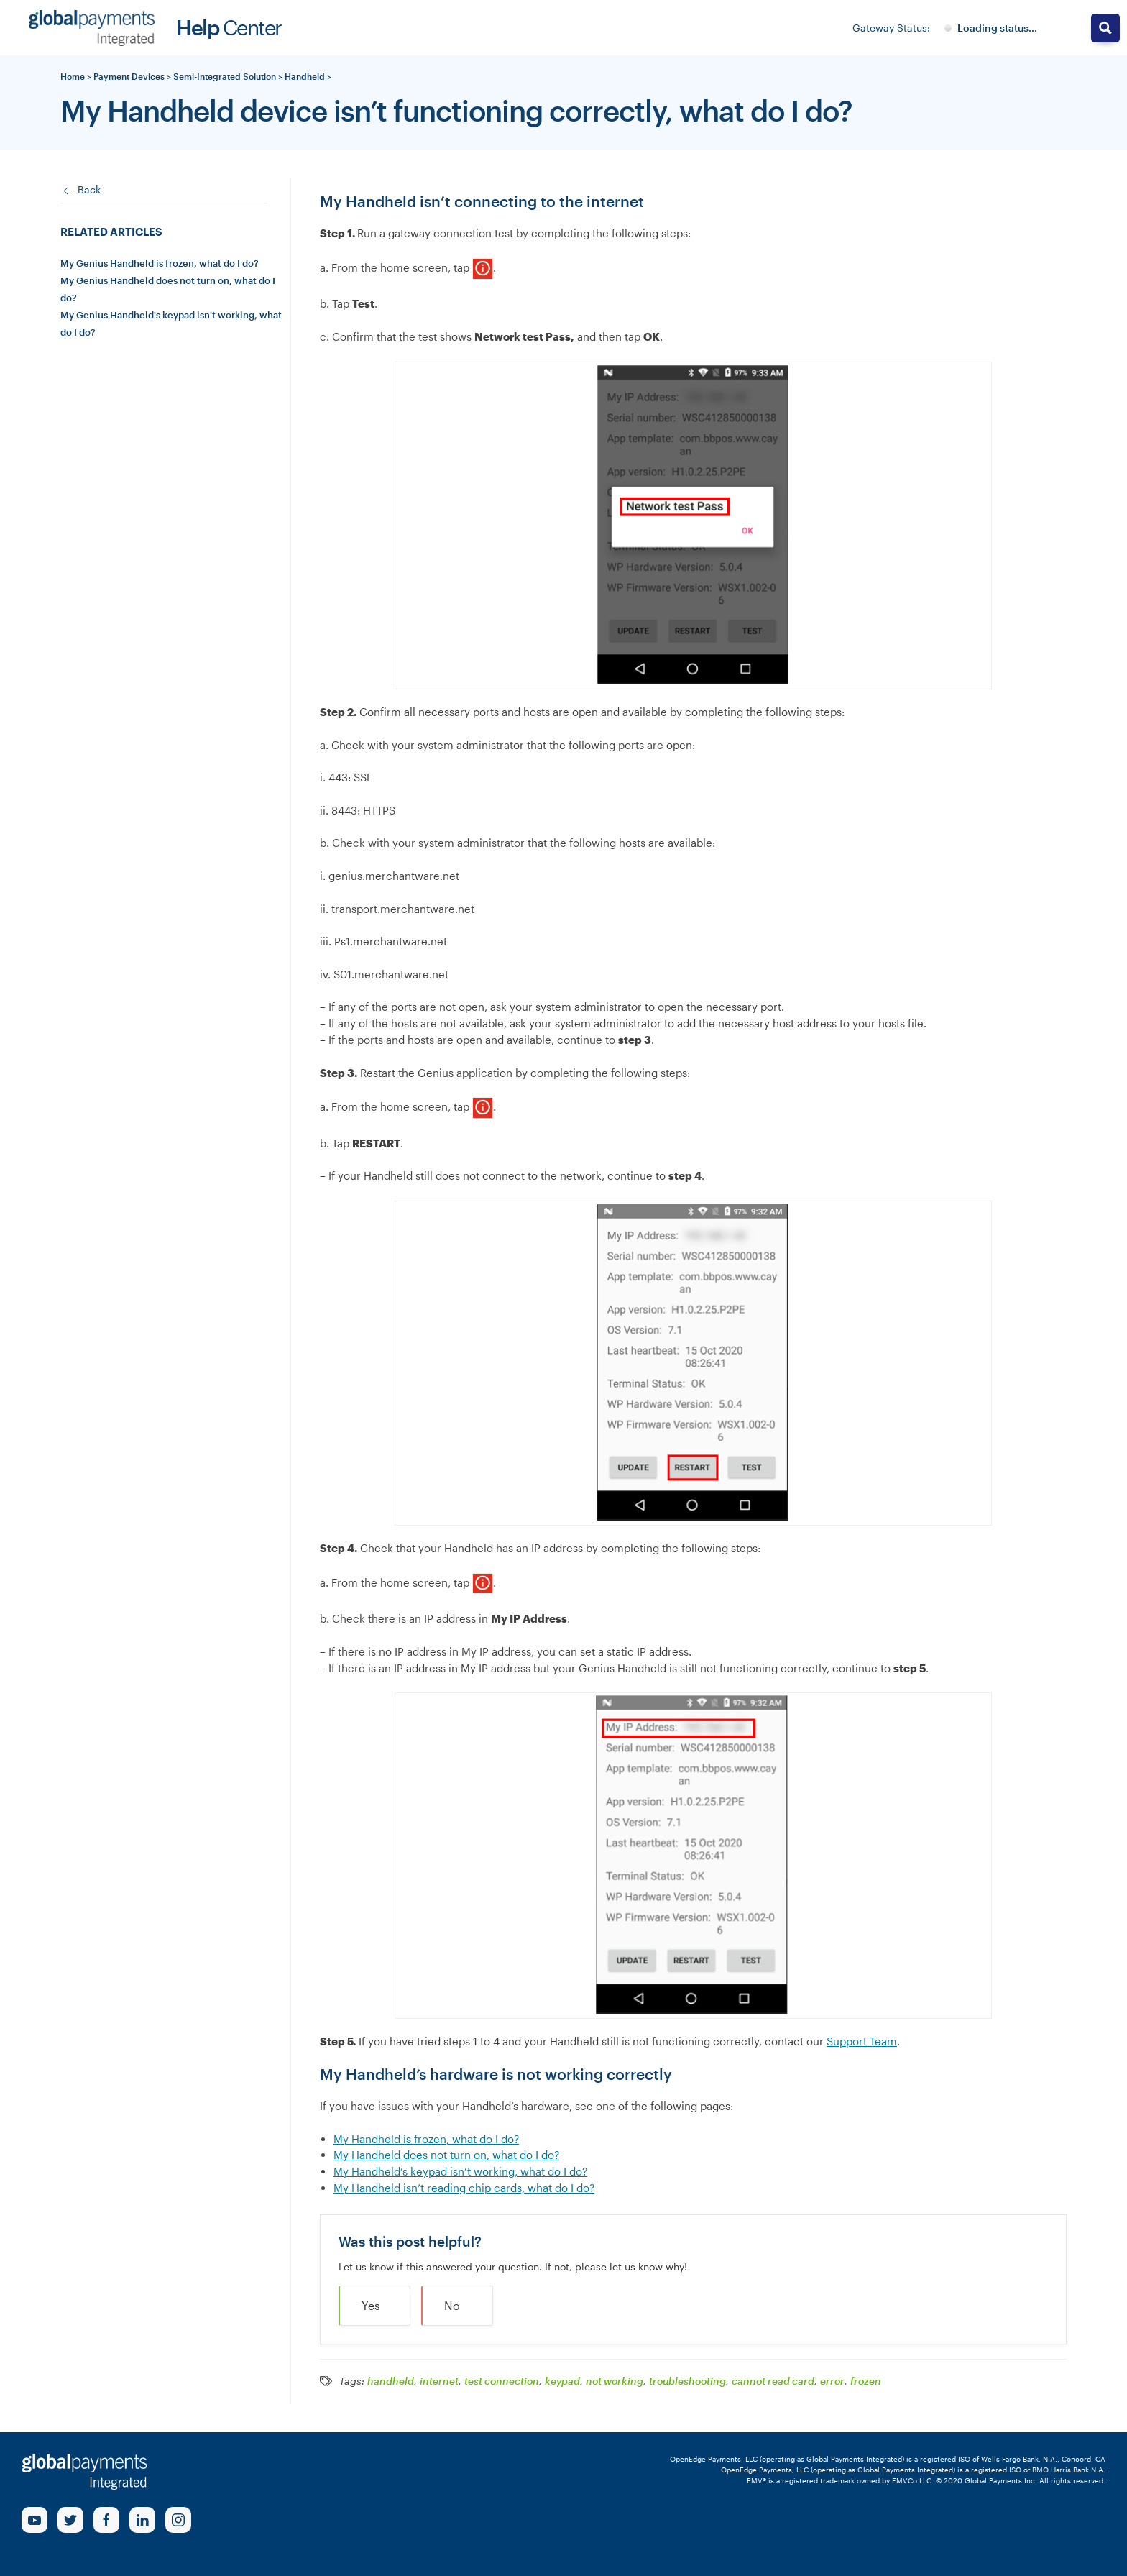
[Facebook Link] (106, 2520)
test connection (501, 2381)
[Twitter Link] (70, 2520)
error (832, 2381)
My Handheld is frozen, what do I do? (426, 2138)
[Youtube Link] (34, 2520)
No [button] (452, 2305)
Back (80, 190)
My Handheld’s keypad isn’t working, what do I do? (460, 2171)
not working (614, 2381)
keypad (562, 2381)
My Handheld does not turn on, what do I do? (446, 2154)
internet (439, 2381)
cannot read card (773, 2381)
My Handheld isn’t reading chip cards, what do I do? (464, 2187)
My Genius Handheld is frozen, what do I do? (159, 263)
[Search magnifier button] (1105, 28)
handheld (390, 2381)
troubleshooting (687, 2381)
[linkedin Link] (142, 2520)
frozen (865, 2381)
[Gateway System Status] (991, 28)
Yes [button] (371, 2305)
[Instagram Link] (178, 2520)
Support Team (862, 2041)
